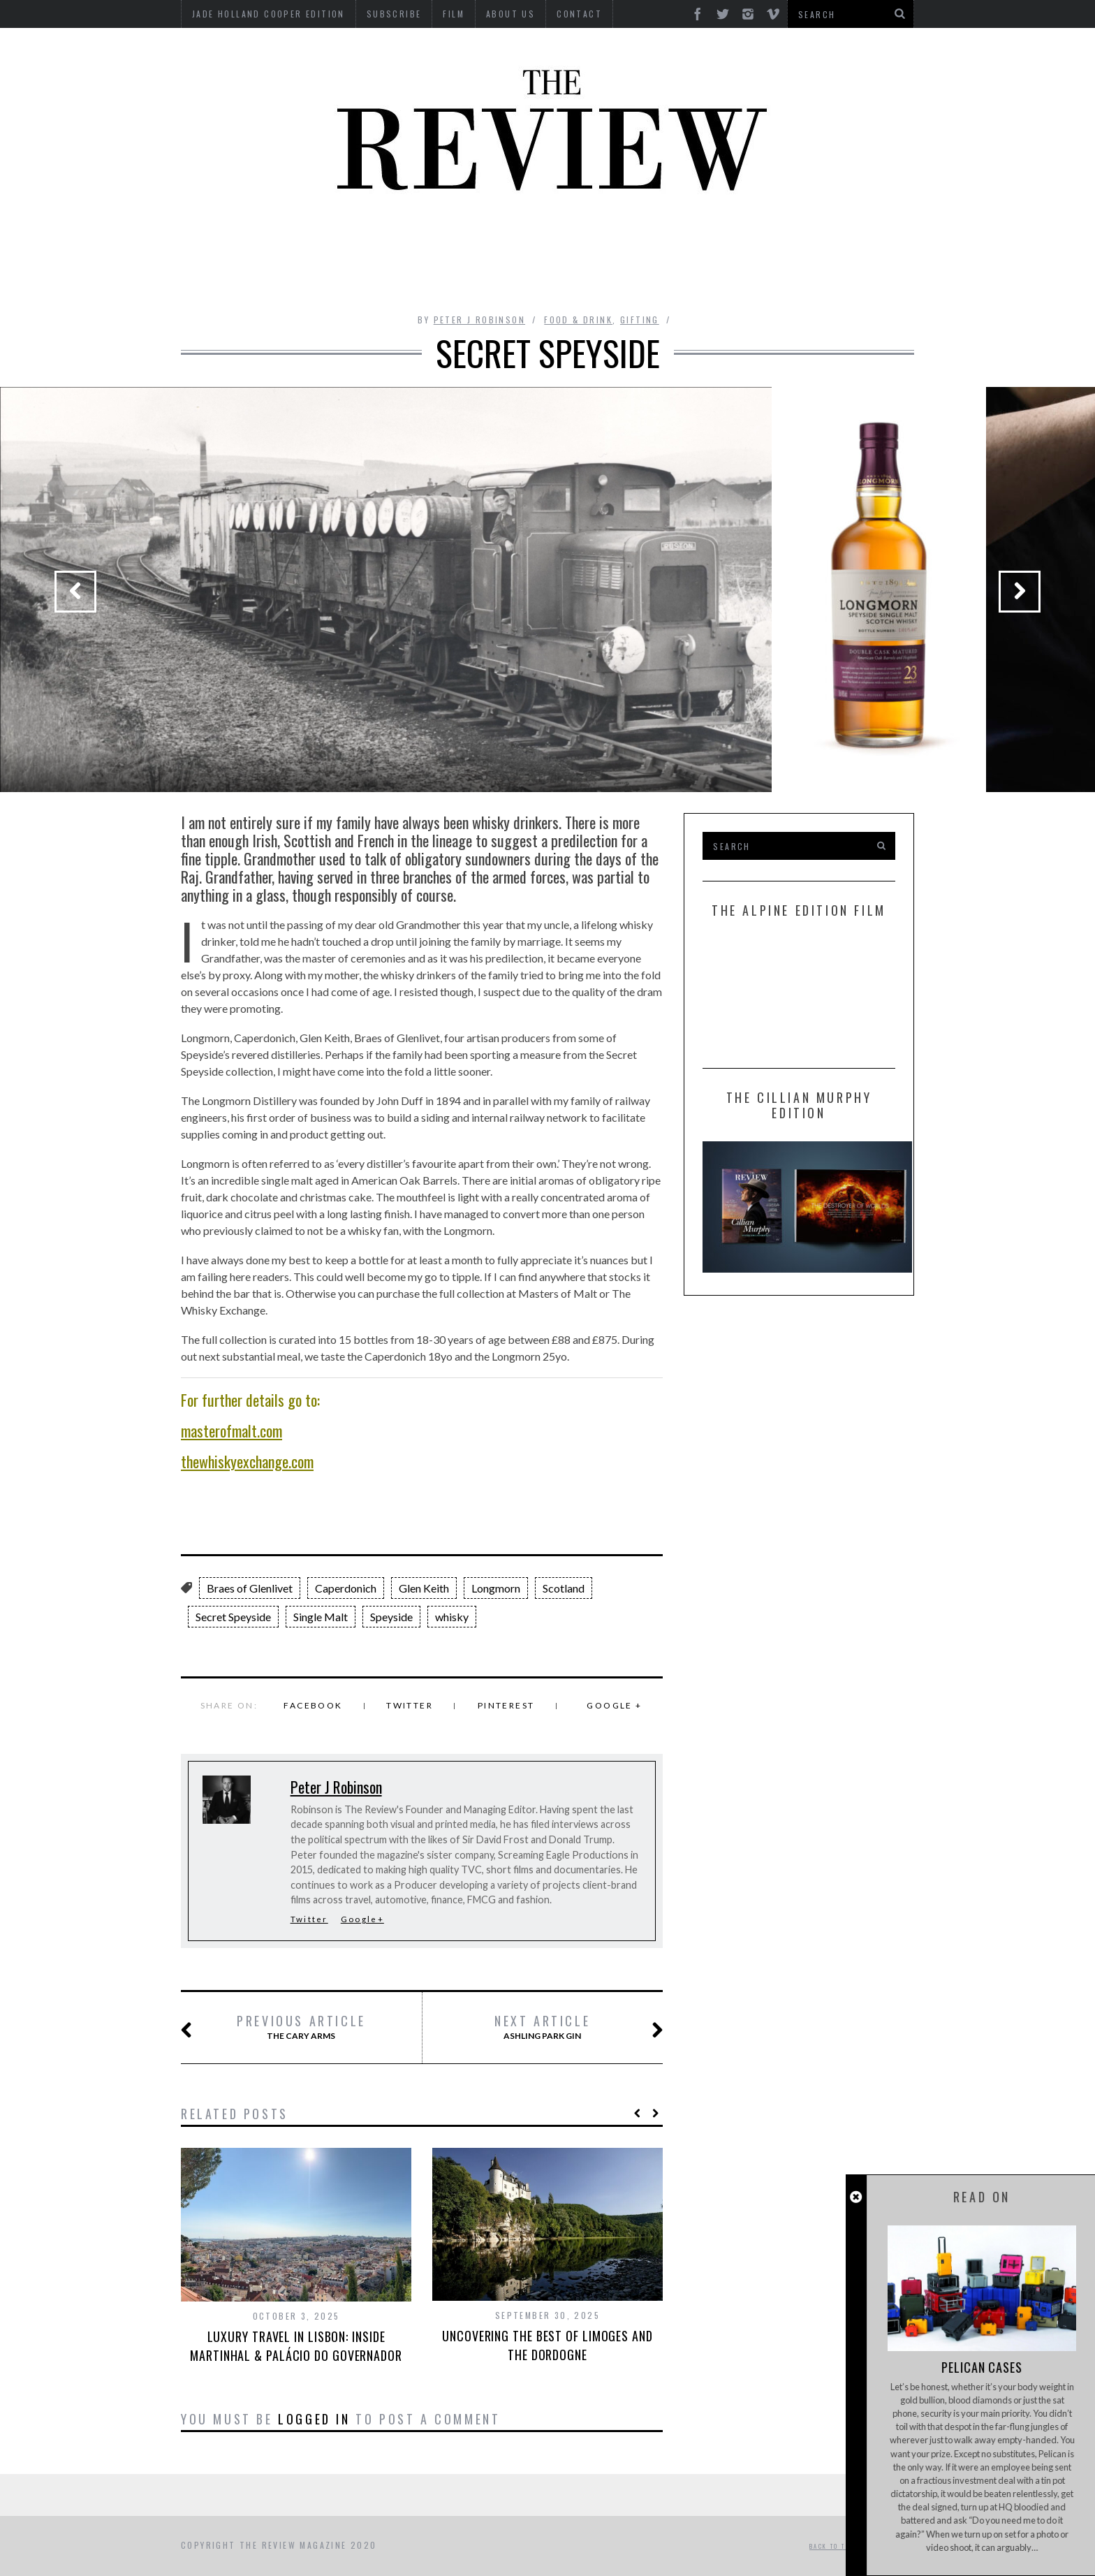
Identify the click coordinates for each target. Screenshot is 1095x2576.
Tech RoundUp (527, 277)
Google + (614, 1705)
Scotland (564, 1588)
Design (451, 239)
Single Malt (320, 1616)
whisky (452, 1616)
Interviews (525, 239)
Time (604, 277)
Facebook (313, 1705)
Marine (767, 239)
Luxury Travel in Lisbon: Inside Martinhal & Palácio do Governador (296, 2345)
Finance (602, 239)
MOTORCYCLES (849, 239)
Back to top (836, 2546)
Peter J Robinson (479, 319)
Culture (385, 239)
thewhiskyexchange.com (247, 1461)
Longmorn (495, 1588)
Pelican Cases (980, 2367)
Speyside (391, 1616)
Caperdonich (345, 1588)
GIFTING (723, 277)
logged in (314, 2419)
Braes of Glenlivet (250, 1588)
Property (379, 277)
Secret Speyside (233, 1616)
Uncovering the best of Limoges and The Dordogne (547, 2345)
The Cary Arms (290, 2027)
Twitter (409, 1705)
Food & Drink (687, 239)
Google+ (362, 1919)
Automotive (239, 239)
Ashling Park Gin (561, 2027)
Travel (659, 277)
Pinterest (506, 1705)
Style (446, 277)
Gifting (639, 319)
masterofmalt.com (231, 1430)
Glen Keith (424, 1588)
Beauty (317, 239)
